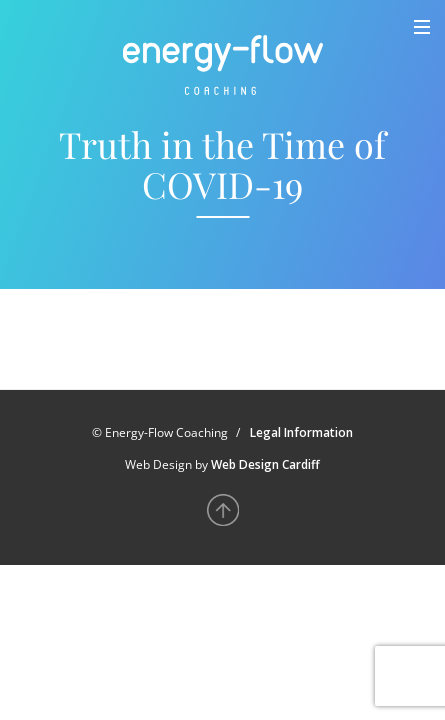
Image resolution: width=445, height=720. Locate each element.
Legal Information (301, 432)
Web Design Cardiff (265, 464)
